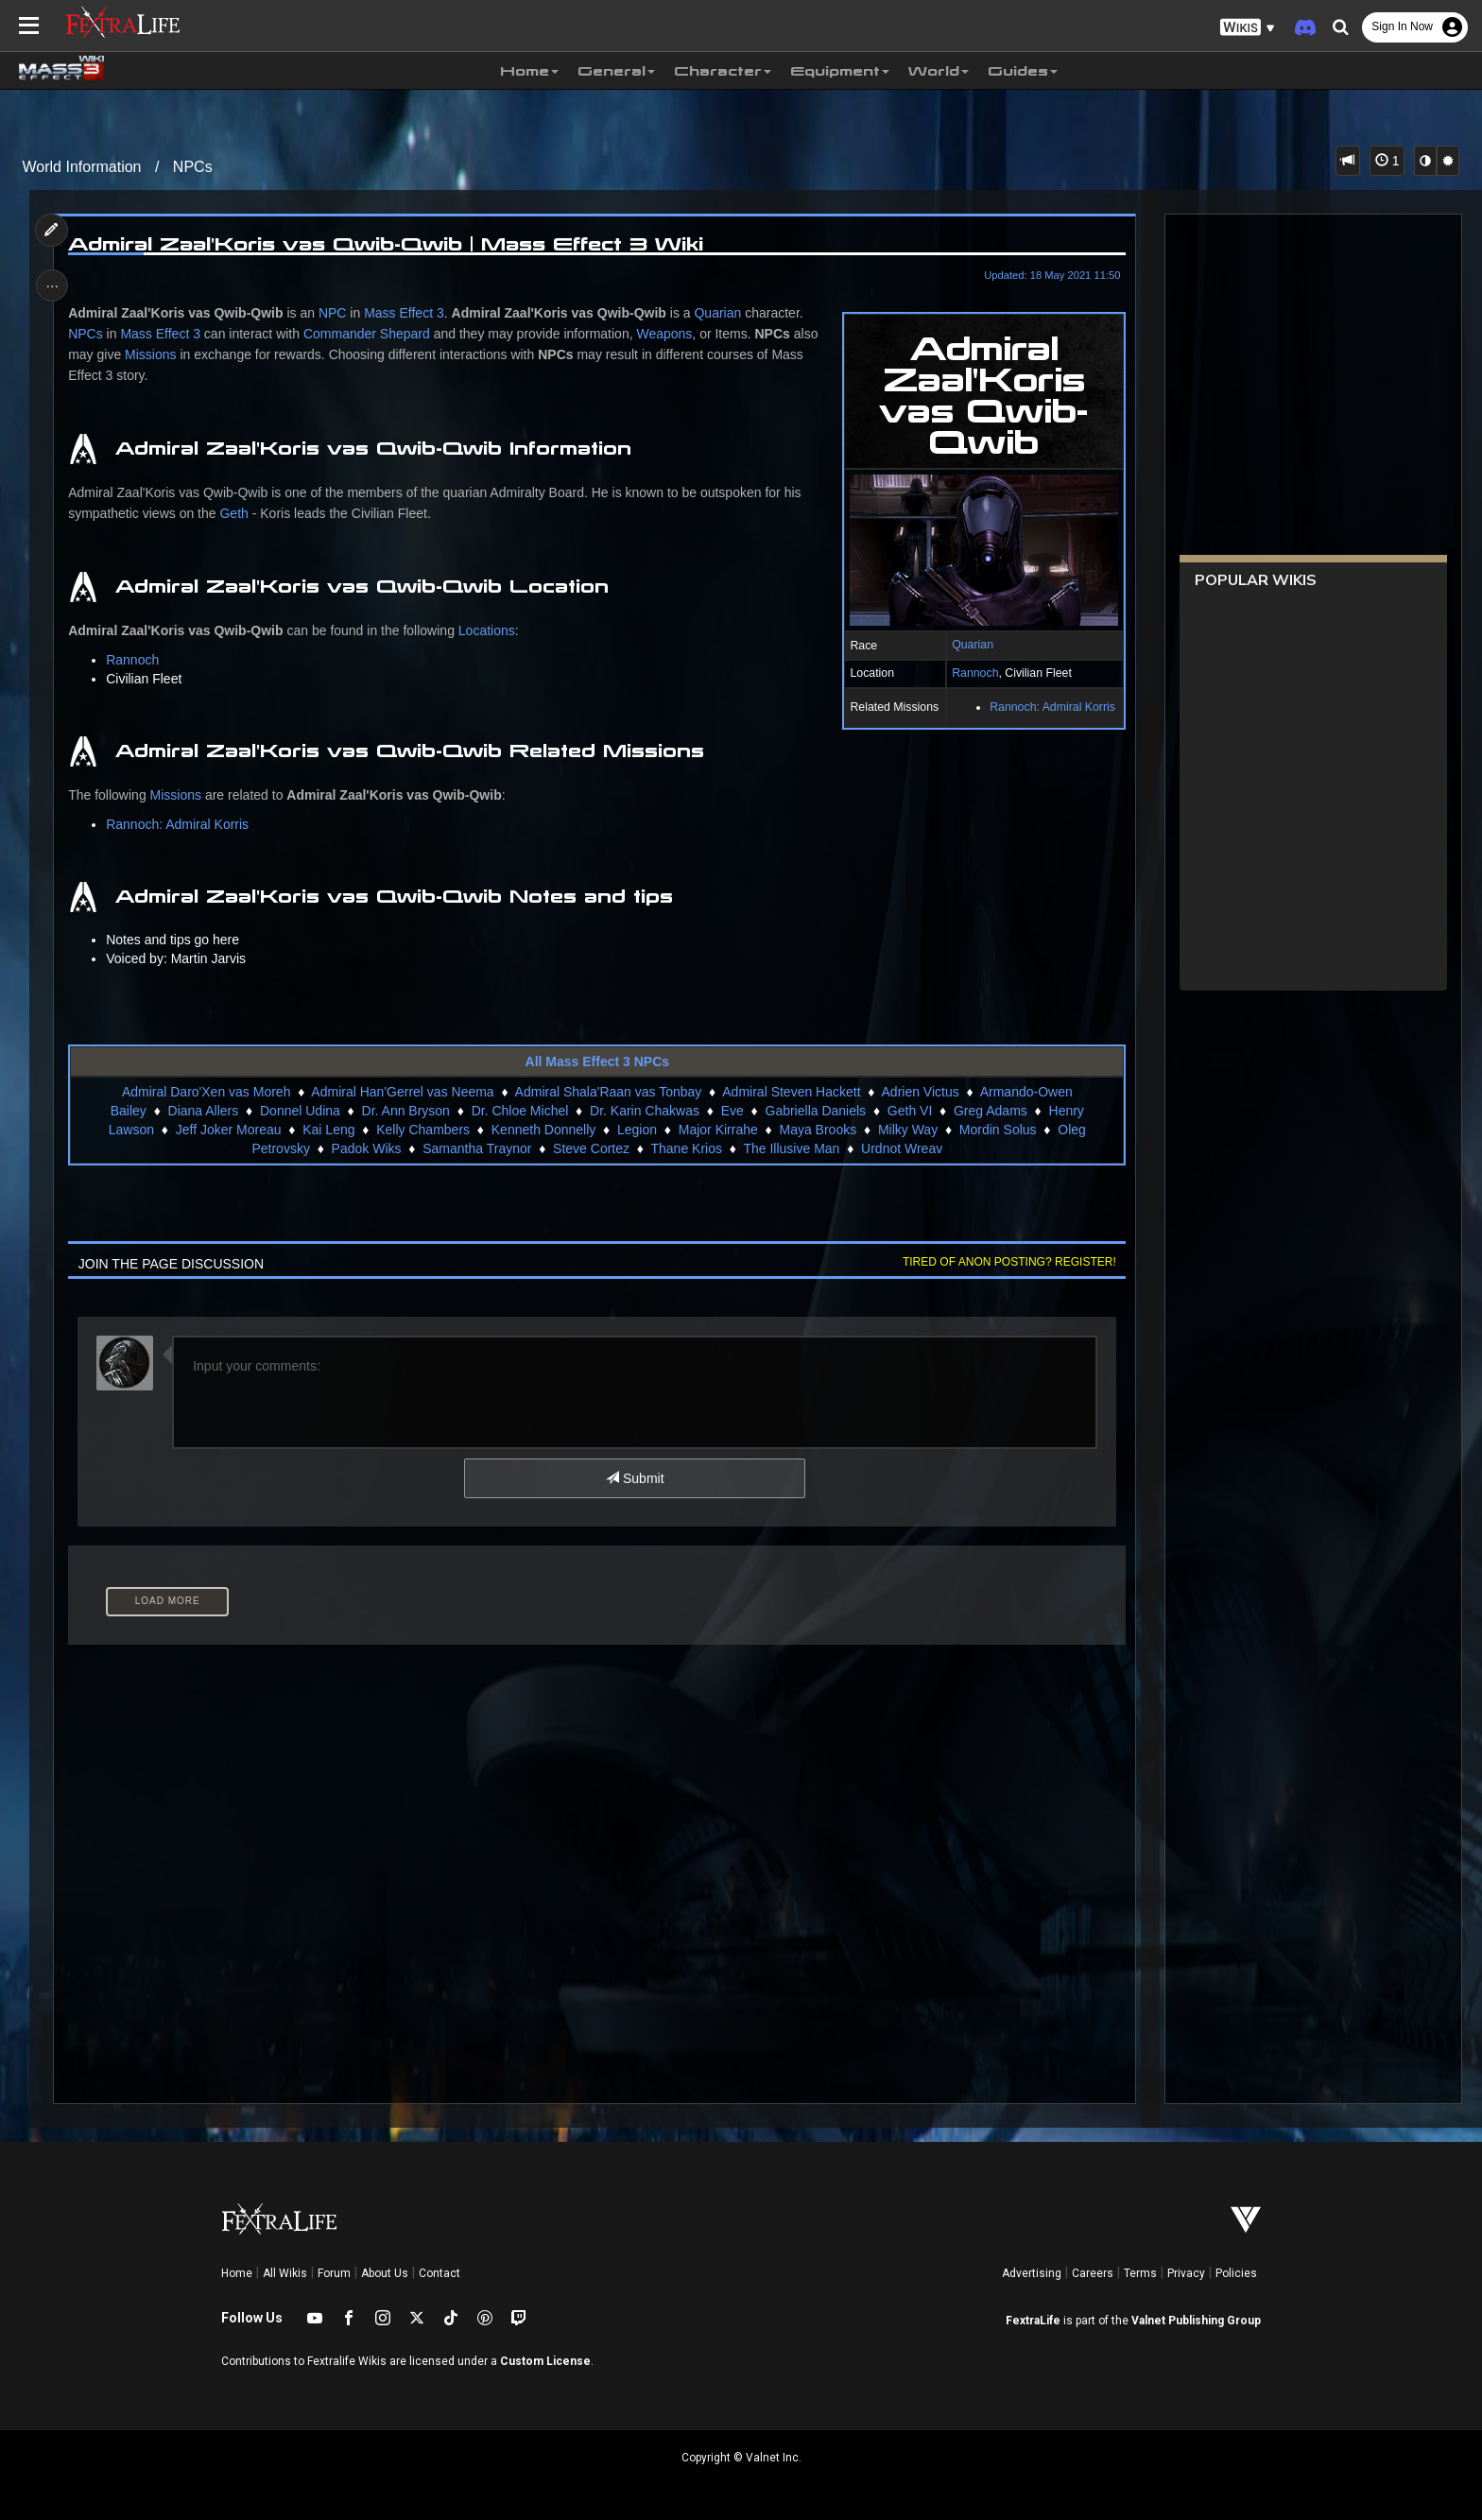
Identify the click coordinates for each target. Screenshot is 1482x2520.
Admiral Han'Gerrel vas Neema (402, 1091)
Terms (1140, 2273)
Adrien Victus (919, 1091)
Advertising (1031, 2273)
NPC (334, 312)
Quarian (970, 644)
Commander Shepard (368, 333)
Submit (634, 1478)
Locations (488, 630)
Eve (731, 1110)
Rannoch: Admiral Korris (1049, 707)
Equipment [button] (839, 71)
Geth (236, 513)
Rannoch (972, 673)
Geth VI (909, 1110)
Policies (1236, 2273)
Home (236, 2273)
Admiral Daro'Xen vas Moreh (206, 1091)
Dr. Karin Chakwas (644, 1110)
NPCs (193, 167)
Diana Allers (202, 1110)
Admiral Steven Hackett (791, 1091)
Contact (439, 2273)
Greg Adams (990, 1110)
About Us (384, 2273)
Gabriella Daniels (815, 1110)
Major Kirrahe (717, 1129)
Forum (334, 2273)
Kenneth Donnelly (543, 1129)
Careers (1092, 2273)
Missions (152, 354)
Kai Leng (328, 1129)
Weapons (667, 333)
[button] (1247, 27)
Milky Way (908, 1129)
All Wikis (285, 2273)
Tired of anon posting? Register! (1006, 1262)
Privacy (1186, 2273)
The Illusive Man (791, 1148)
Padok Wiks (366, 1148)
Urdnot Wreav (901, 1148)
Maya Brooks (817, 1129)
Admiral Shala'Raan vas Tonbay (607, 1091)
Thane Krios (685, 1148)
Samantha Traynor (476, 1148)
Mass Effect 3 (407, 312)
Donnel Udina (300, 1110)
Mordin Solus (998, 1129)
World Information (82, 167)
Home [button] (529, 71)
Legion (637, 1129)
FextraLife (1033, 2320)
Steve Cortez (591, 1148)
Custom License (545, 2361)
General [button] (616, 71)
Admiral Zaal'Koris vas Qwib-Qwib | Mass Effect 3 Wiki (388, 243)
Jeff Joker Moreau (228, 1129)
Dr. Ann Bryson (405, 1110)
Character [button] (722, 71)
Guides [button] (1023, 71)
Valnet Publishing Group (1196, 2320)
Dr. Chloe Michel (519, 1110)
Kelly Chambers (423, 1129)
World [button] (938, 71)
